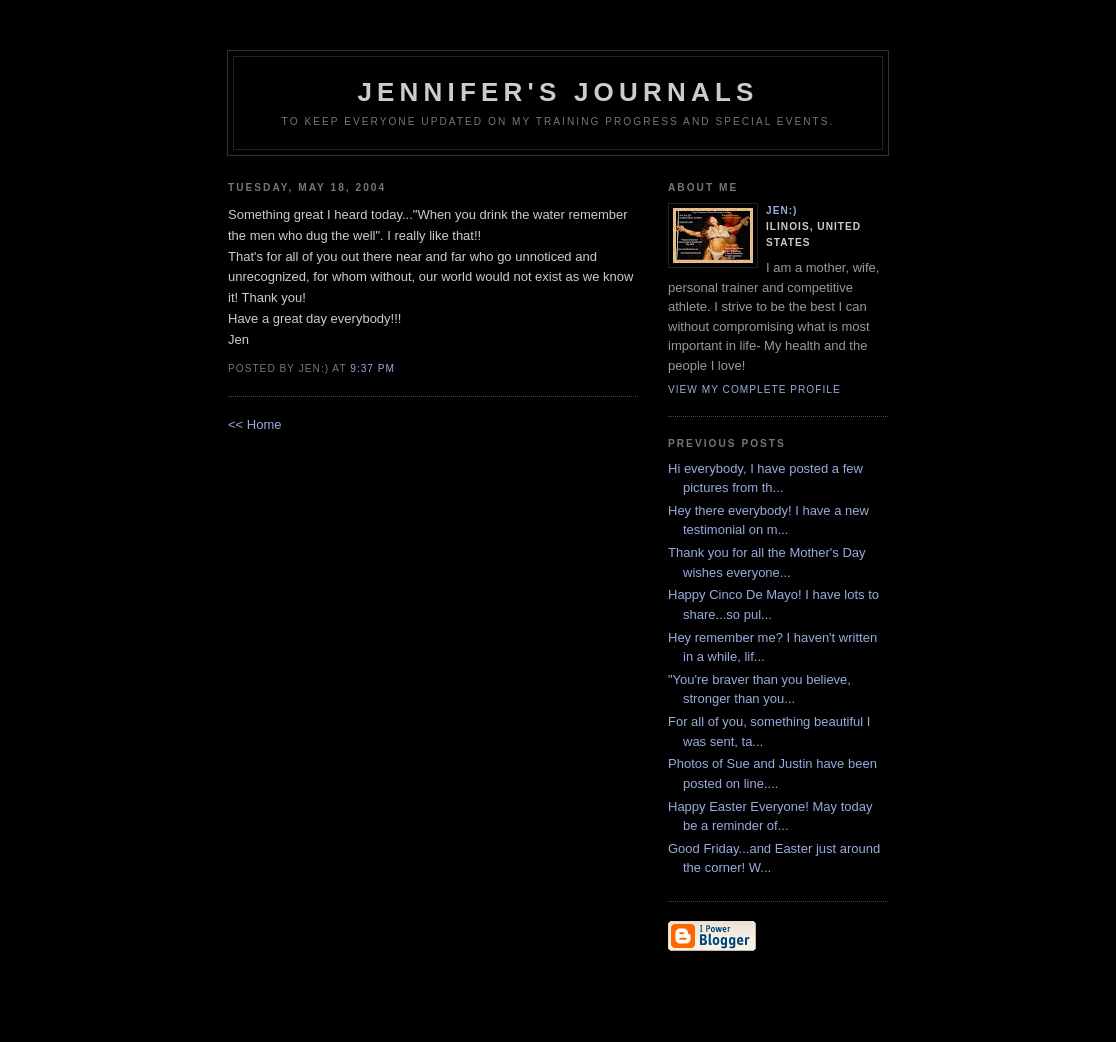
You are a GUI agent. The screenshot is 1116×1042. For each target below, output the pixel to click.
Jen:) (782, 210)
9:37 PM (372, 368)
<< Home (254, 424)
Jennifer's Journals (557, 92)
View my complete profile (754, 389)
